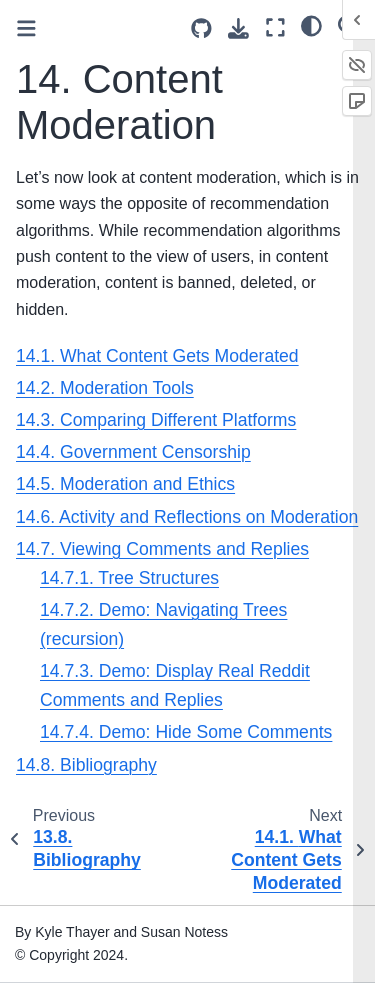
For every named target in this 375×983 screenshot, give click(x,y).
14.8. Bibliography (86, 765)
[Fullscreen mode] (275, 27)
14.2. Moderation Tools (105, 388)
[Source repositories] (201, 28)
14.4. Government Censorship (133, 452)
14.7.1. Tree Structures (129, 578)
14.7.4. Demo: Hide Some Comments (186, 732)
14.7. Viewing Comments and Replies (162, 549)
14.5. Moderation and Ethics (125, 484)
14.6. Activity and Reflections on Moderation (187, 517)
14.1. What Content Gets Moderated (157, 356)
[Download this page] (238, 28)
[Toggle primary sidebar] (26, 28)
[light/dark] (311, 25)
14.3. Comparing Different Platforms (156, 420)
